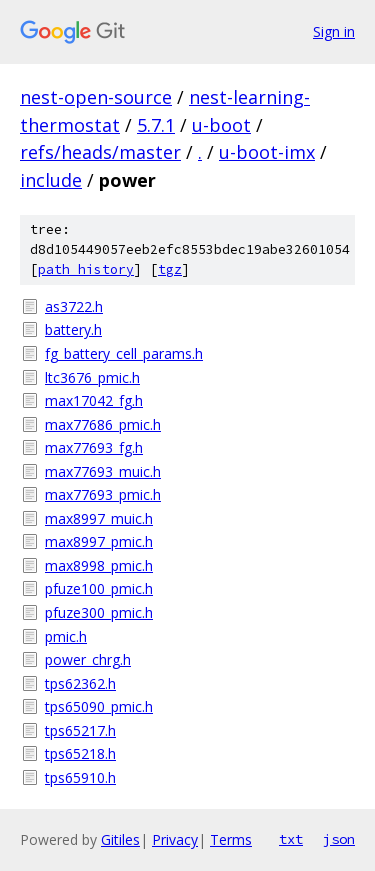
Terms (231, 839)
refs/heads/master (100, 152)
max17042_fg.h (94, 400)
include (51, 180)
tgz (170, 269)
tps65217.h (80, 730)
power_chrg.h (88, 659)
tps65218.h (80, 753)
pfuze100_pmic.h (99, 588)
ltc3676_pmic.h (92, 377)
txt (291, 839)
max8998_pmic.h (99, 565)
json (339, 839)
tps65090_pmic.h (99, 706)
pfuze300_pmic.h (99, 612)
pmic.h (66, 636)
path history (86, 269)
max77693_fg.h (94, 447)
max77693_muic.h (103, 471)
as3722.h (74, 306)
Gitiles (120, 839)
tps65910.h (80, 777)
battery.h (73, 329)
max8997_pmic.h (99, 541)
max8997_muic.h (99, 518)
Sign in (334, 31)
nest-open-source (96, 97)
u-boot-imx (267, 152)
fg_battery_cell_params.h (124, 353)
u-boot (221, 125)
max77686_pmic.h (103, 424)
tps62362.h (80, 683)
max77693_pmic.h (103, 494)
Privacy (175, 839)
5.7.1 (156, 125)
